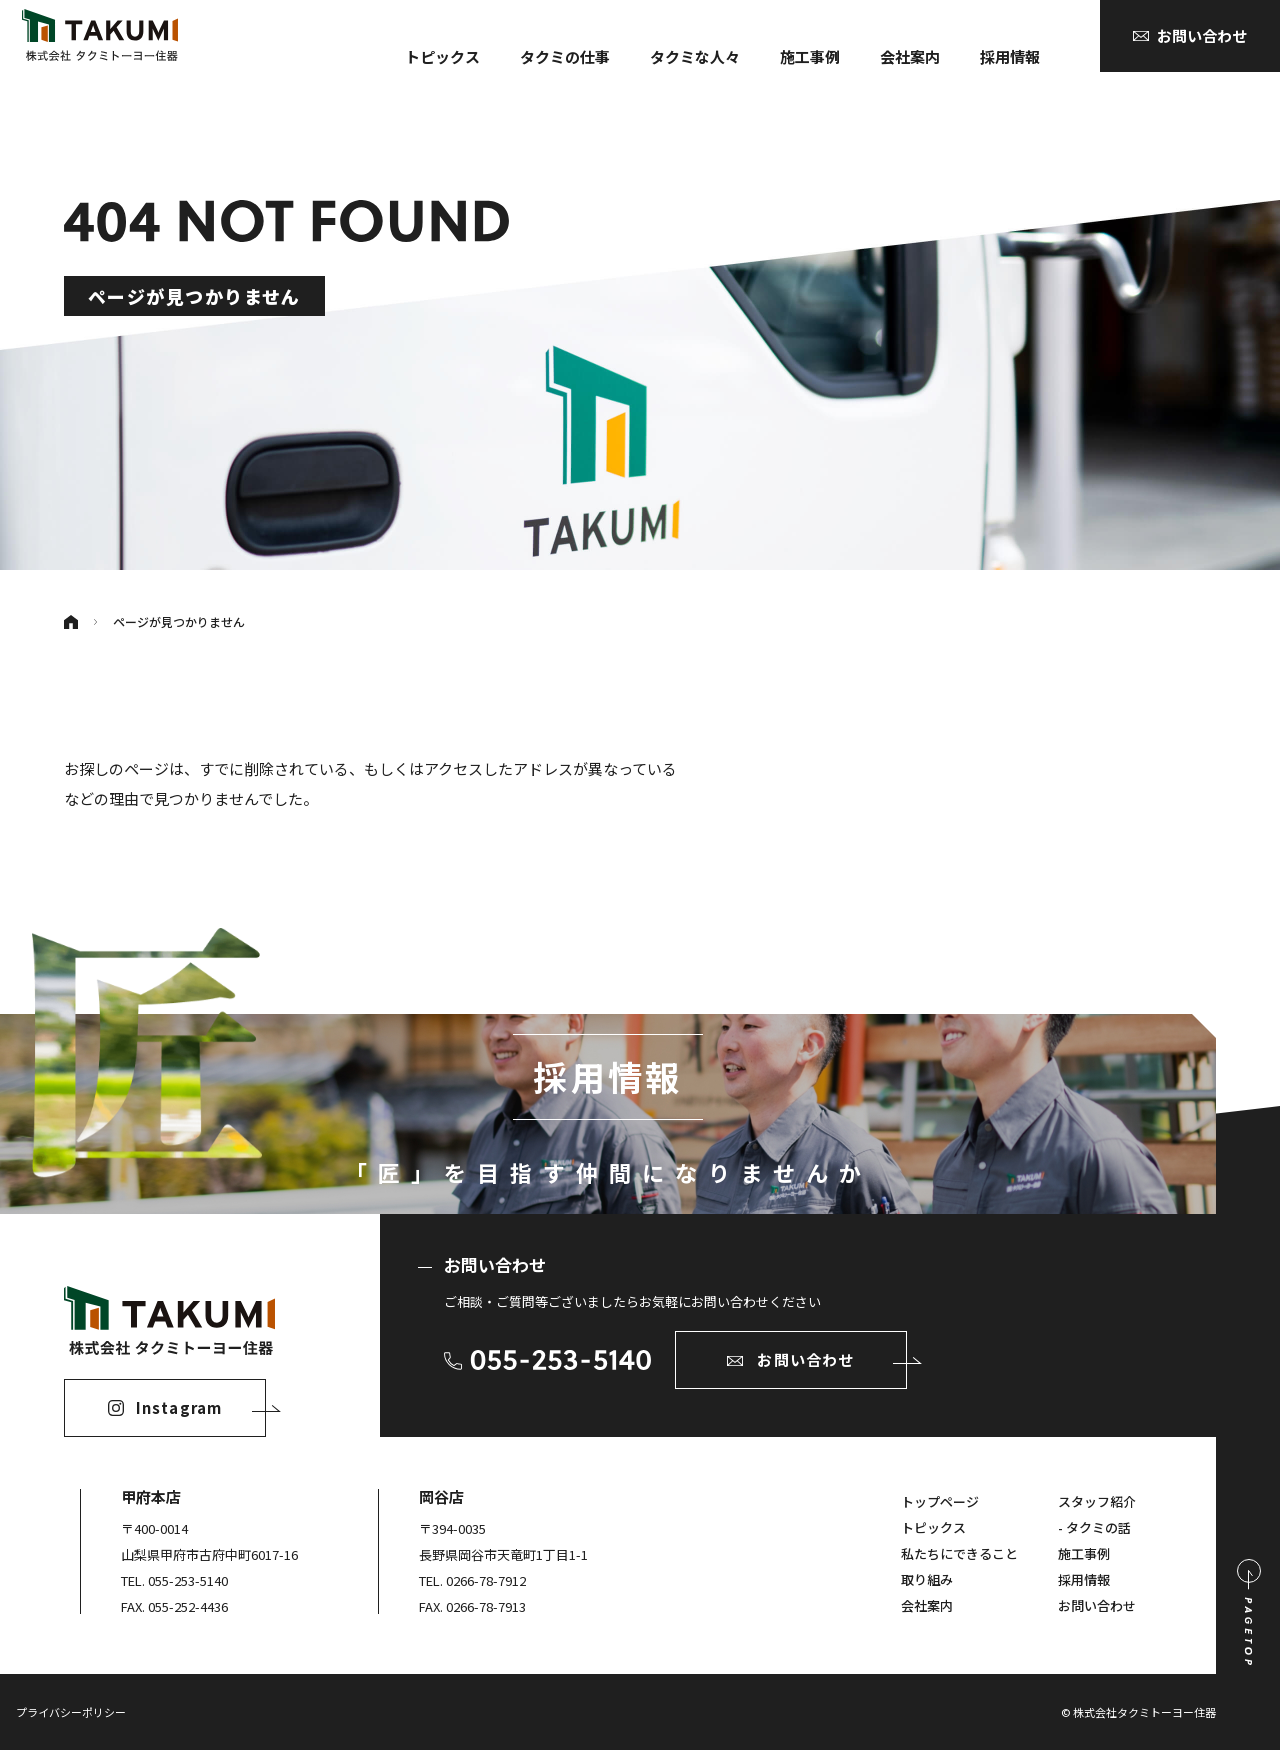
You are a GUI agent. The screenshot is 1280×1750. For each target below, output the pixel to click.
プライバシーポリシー (71, 1712)
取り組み (927, 1579)
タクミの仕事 (565, 56)
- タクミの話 (1094, 1527)
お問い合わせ (1097, 1605)
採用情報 (1010, 56)
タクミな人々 (695, 56)
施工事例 (810, 56)
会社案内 (910, 56)
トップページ (940, 1501)
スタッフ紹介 (1097, 1501)
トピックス (442, 56)
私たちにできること (959, 1553)
